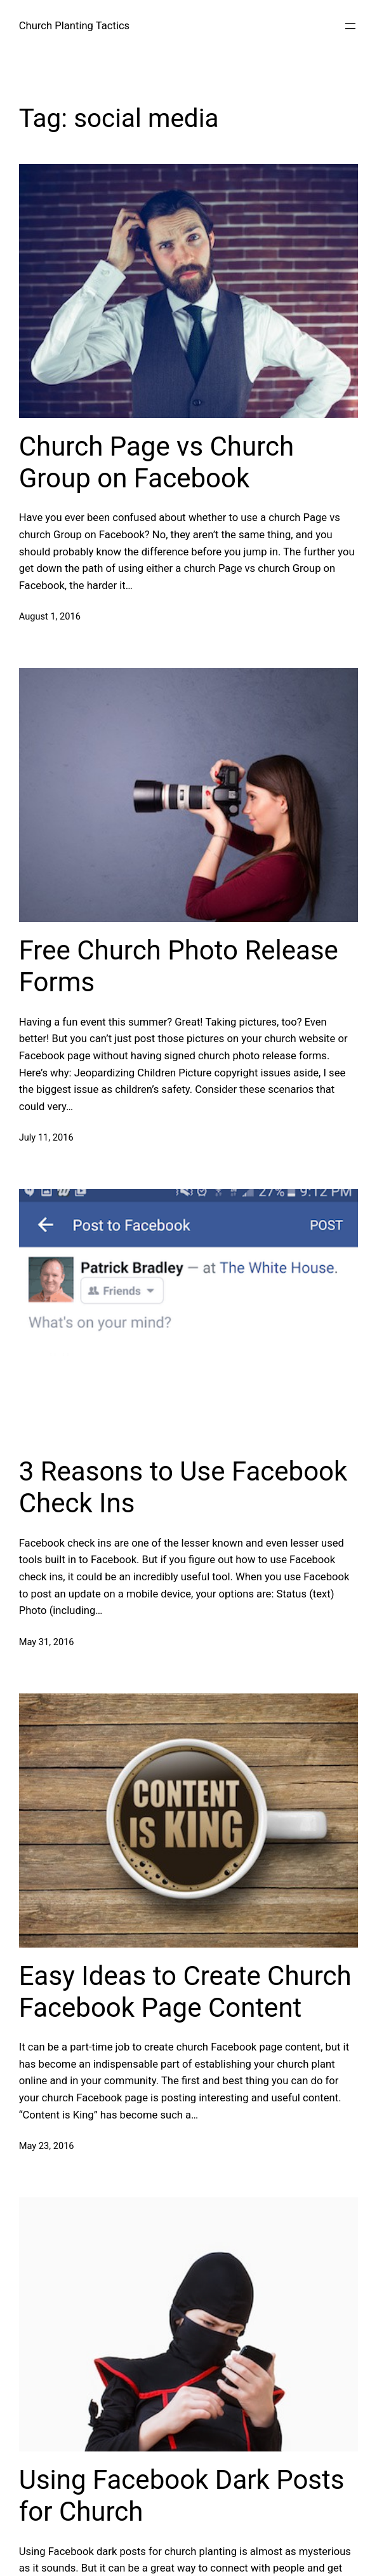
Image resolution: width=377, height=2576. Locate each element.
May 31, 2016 (46, 1642)
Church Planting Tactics (74, 26)
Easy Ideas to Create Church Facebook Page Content (185, 1991)
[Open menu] (350, 26)
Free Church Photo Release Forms (178, 966)
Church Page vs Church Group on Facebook (156, 462)
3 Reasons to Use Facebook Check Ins (183, 1487)
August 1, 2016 (50, 616)
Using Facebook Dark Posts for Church (182, 2495)
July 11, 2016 (46, 1137)
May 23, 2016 (46, 2146)
